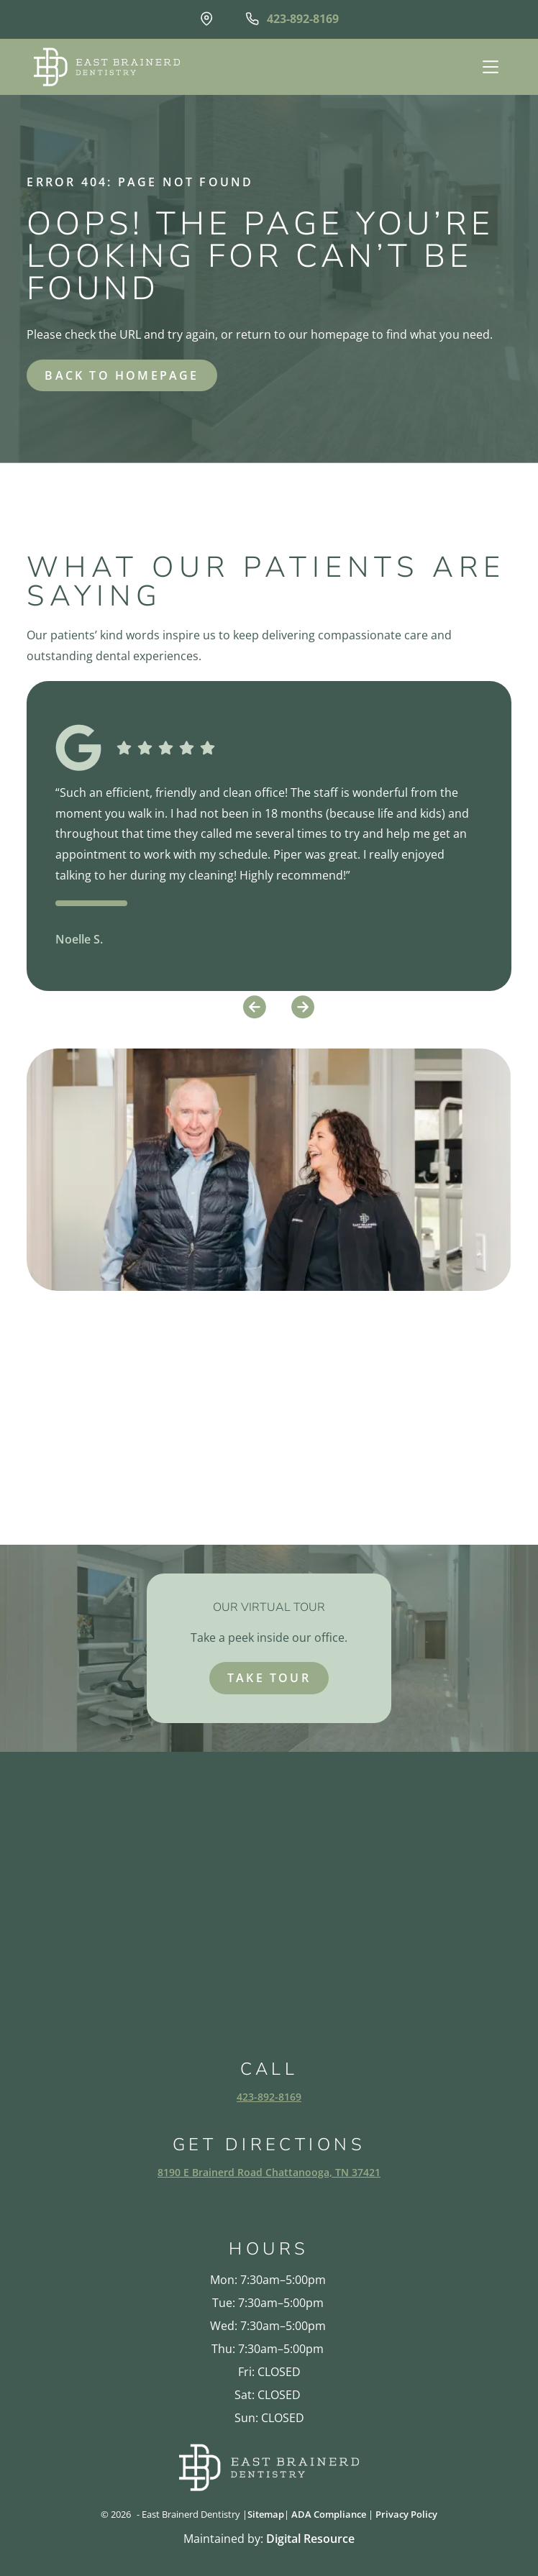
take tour (269, 1678)
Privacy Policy (406, 2514)
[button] (488, 67)
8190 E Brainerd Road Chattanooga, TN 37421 (269, 2172)
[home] (103, 66)
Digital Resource (310, 2539)
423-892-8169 (269, 2097)
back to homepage (122, 375)
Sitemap (265, 2514)
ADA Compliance (328, 2514)
